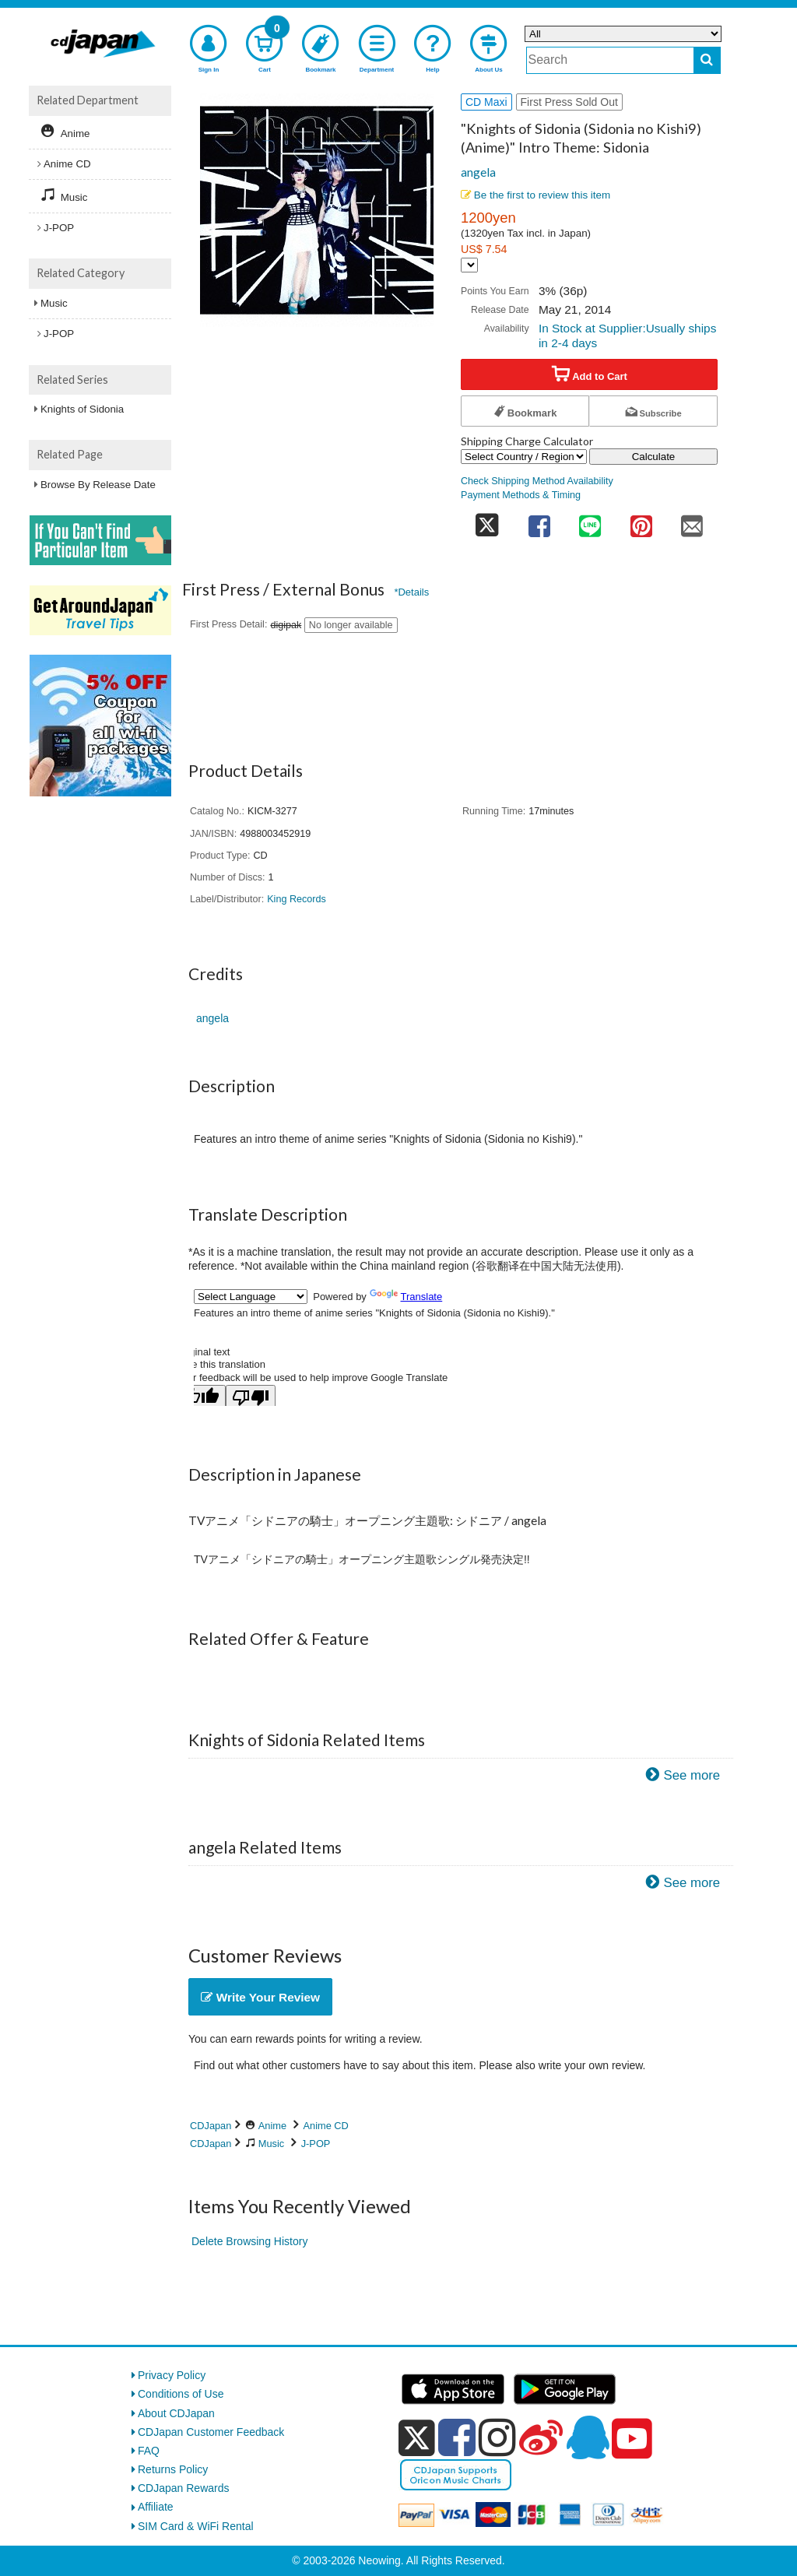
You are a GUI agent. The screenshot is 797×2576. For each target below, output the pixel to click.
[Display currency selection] (469, 265)
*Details (411, 592)
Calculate (654, 456)
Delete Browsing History (249, 2241)
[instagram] (497, 2437)
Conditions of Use (181, 2394)
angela (478, 172)
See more (691, 1775)
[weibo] (541, 2437)
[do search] (707, 60)
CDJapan (210, 2125)
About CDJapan (176, 2413)
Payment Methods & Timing (521, 495)
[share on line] (590, 521)
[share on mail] (692, 521)
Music (271, 2143)
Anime (272, 2125)
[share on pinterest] (641, 521)
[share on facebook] (539, 521)
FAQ (149, 2450)
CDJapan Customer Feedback (211, 2432)
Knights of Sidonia (82, 409)
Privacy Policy (171, 2375)
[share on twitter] (487, 521)
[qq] (587, 2437)
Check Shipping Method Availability (537, 481)
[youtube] (632, 2439)
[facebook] (457, 2437)
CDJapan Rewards (184, 2488)
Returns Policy (173, 2469)
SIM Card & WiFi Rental (196, 2526)
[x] (416, 2438)
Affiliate (156, 2506)
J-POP (316, 2143)
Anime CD (326, 2125)
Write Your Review (260, 1997)
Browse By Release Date (98, 484)
